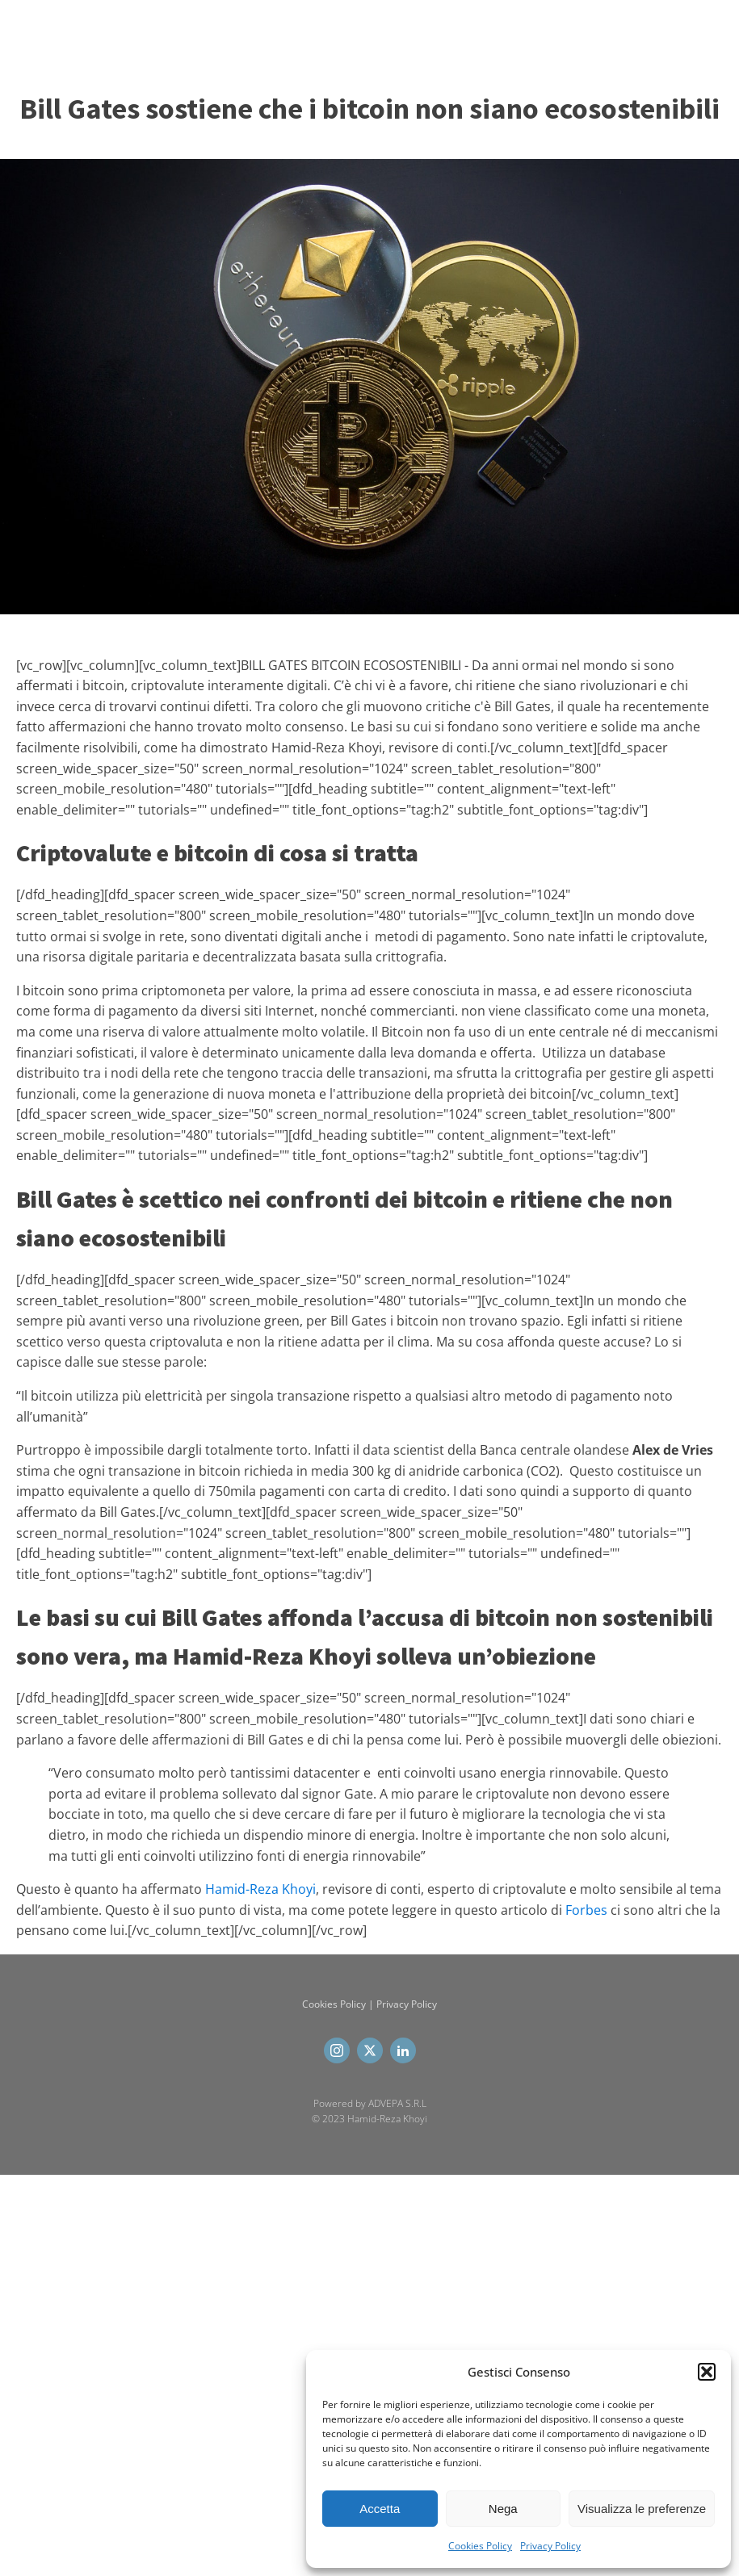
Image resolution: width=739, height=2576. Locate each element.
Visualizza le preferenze (641, 2508)
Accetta (379, 2508)
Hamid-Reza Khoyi (260, 1889)
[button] (707, 2372)
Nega (503, 2508)
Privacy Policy (550, 2546)
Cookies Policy (480, 2546)
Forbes (586, 1910)
